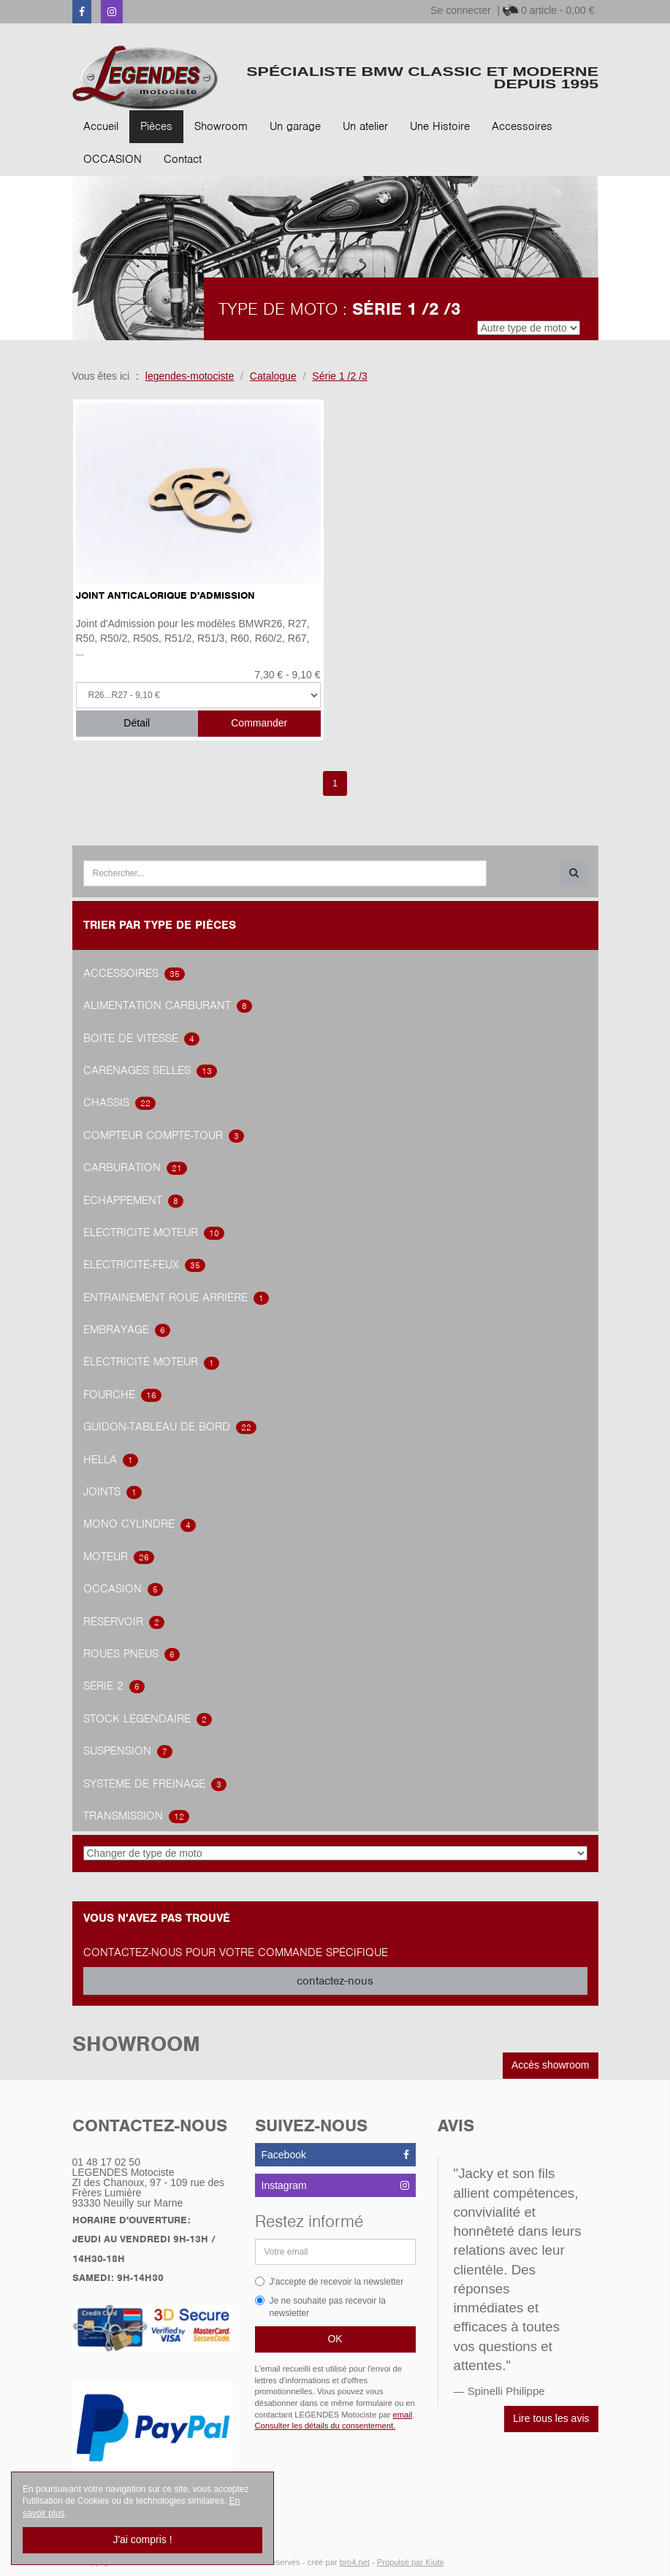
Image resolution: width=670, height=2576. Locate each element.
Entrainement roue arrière (176, 1297)
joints (112, 1491)
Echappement (133, 1200)
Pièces (156, 126)
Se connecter (460, 10)
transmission (136, 1816)
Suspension (127, 1751)
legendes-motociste (189, 376)
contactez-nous (335, 1981)
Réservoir (123, 1621)
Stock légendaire (147, 1718)
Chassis (119, 1102)
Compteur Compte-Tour (163, 1135)
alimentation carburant (167, 1005)
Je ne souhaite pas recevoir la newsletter (320, 2307)
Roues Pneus (131, 1654)
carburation (135, 1167)
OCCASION (112, 159)
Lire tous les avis (551, 2418)
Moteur (118, 1556)
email (403, 2414)
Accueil (100, 126)
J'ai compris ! (142, 2539)
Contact (183, 159)
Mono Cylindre (139, 1524)
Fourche (122, 1394)
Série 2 (114, 1686)
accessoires (134, 973)
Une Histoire (440, 126)
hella (110, 1459)
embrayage (126, 1329)
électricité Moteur (151, 1361)
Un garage (295, 126)
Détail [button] (136, 723)
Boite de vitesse (141, 1038)
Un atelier (365, 126)
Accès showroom (550, 2065)
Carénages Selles (150, 1070)
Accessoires (522, 126)
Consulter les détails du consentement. (325, 2425)
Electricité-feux (144, 1264)
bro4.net (355, 2562)
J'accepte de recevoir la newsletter (329, 2282)
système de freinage (154, 1783)
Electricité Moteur (153, 1232)
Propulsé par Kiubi (410, 2562)
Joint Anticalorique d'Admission (165, 595)
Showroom (221, 126)
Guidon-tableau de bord (169, 1426)
